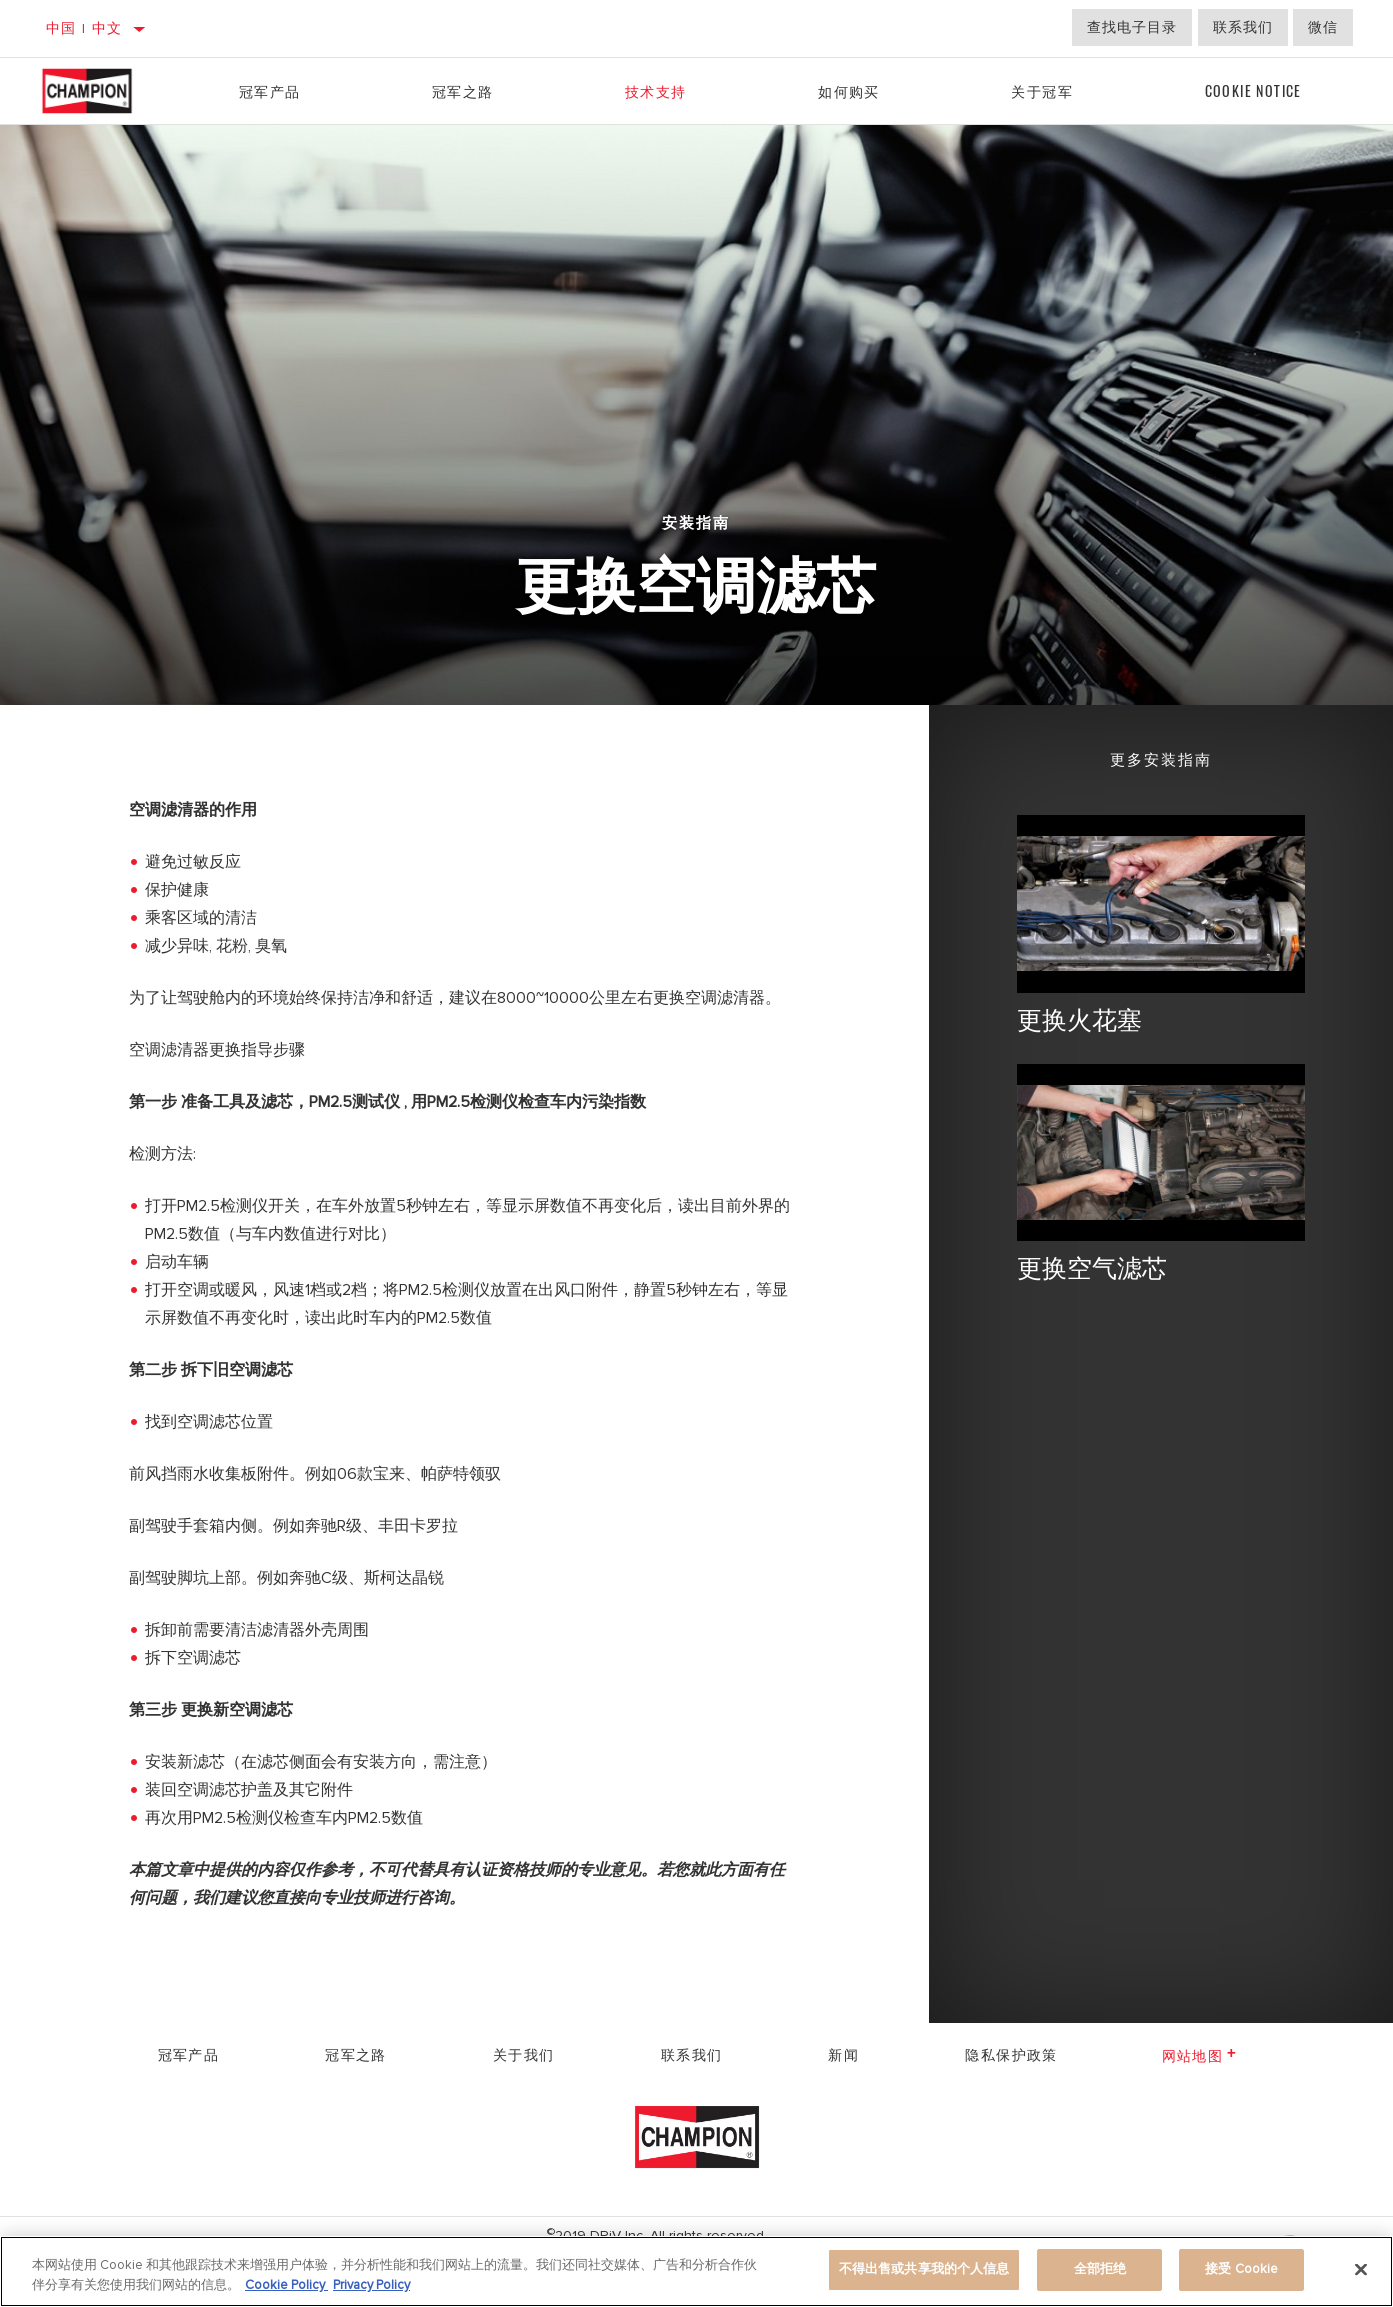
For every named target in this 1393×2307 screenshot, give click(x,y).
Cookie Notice (1253, 90)
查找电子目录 (1132, 27)
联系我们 (1243, 27)
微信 (1323, 27)
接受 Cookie (1241, 2269)
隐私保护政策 (1011, 2053)
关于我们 (524, 2053)
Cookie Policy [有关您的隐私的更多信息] (286, 2285)
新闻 (843, 2053)
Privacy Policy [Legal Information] (371, 2285)
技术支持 (656, 90)
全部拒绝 (1100, 2269)
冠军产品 (270, 90)
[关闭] (1361, 2269)
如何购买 (849, 90)
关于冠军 (1042, 90)
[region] (696, 2271)
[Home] (106, 91)
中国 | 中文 (84, 28)
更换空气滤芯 (1092, 1266)
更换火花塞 (1079, 1018)
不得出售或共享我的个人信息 (924, 2269)
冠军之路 (463, 90)
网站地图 (1200, 2054)
